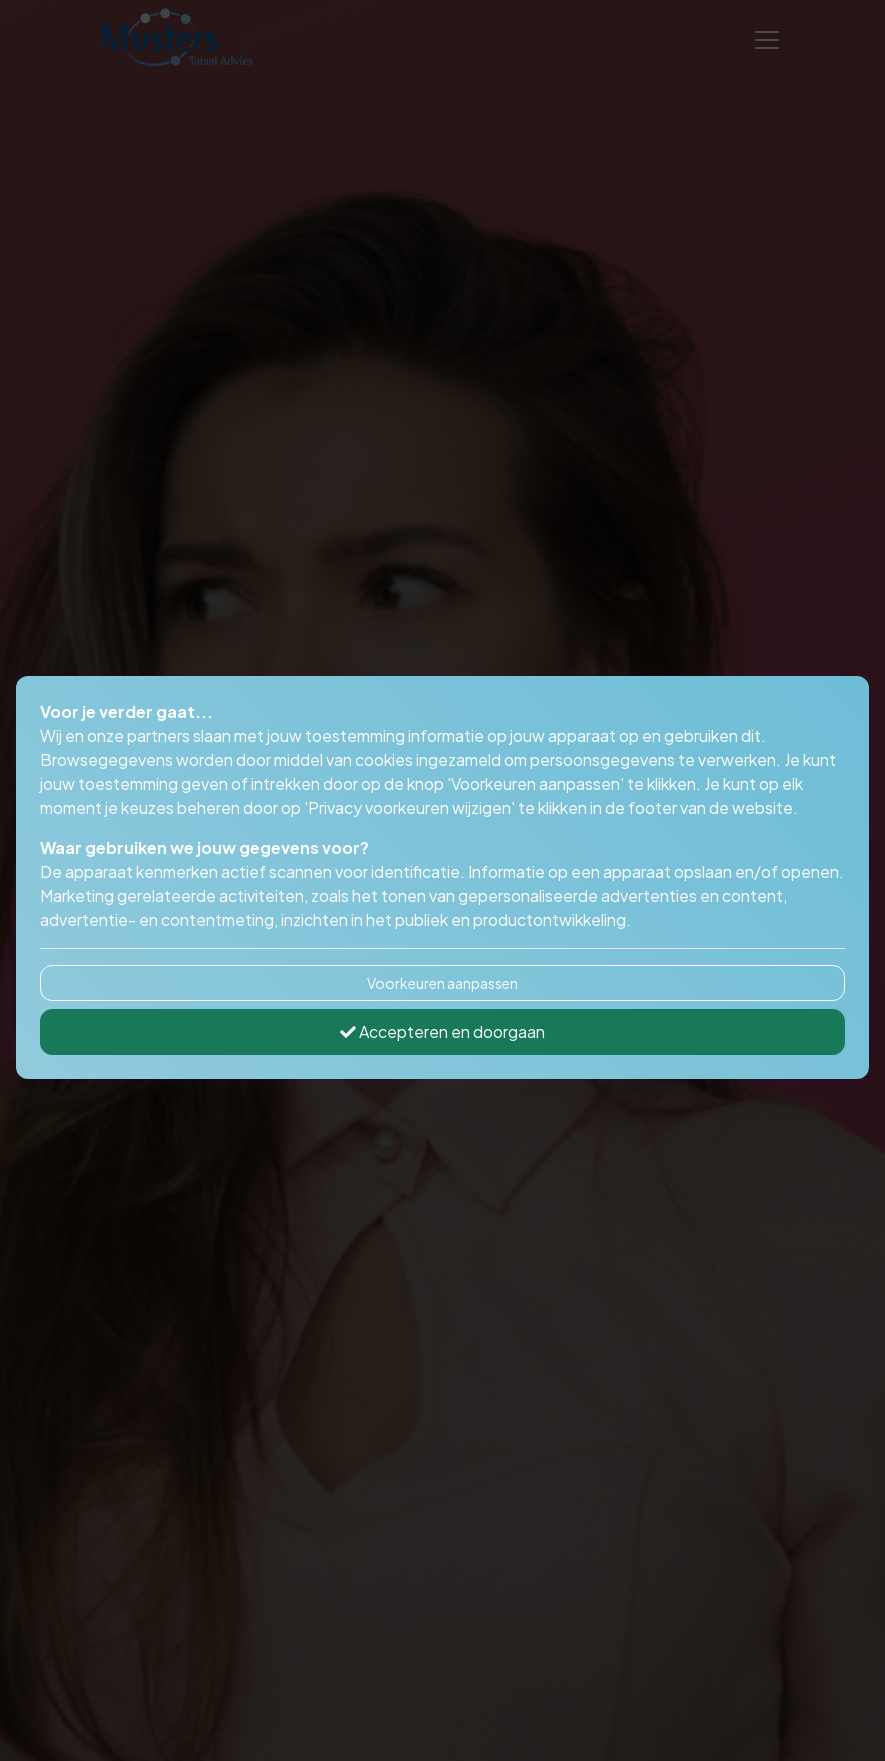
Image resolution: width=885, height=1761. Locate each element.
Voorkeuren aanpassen (442, 983)
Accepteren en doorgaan (442, 1031)
